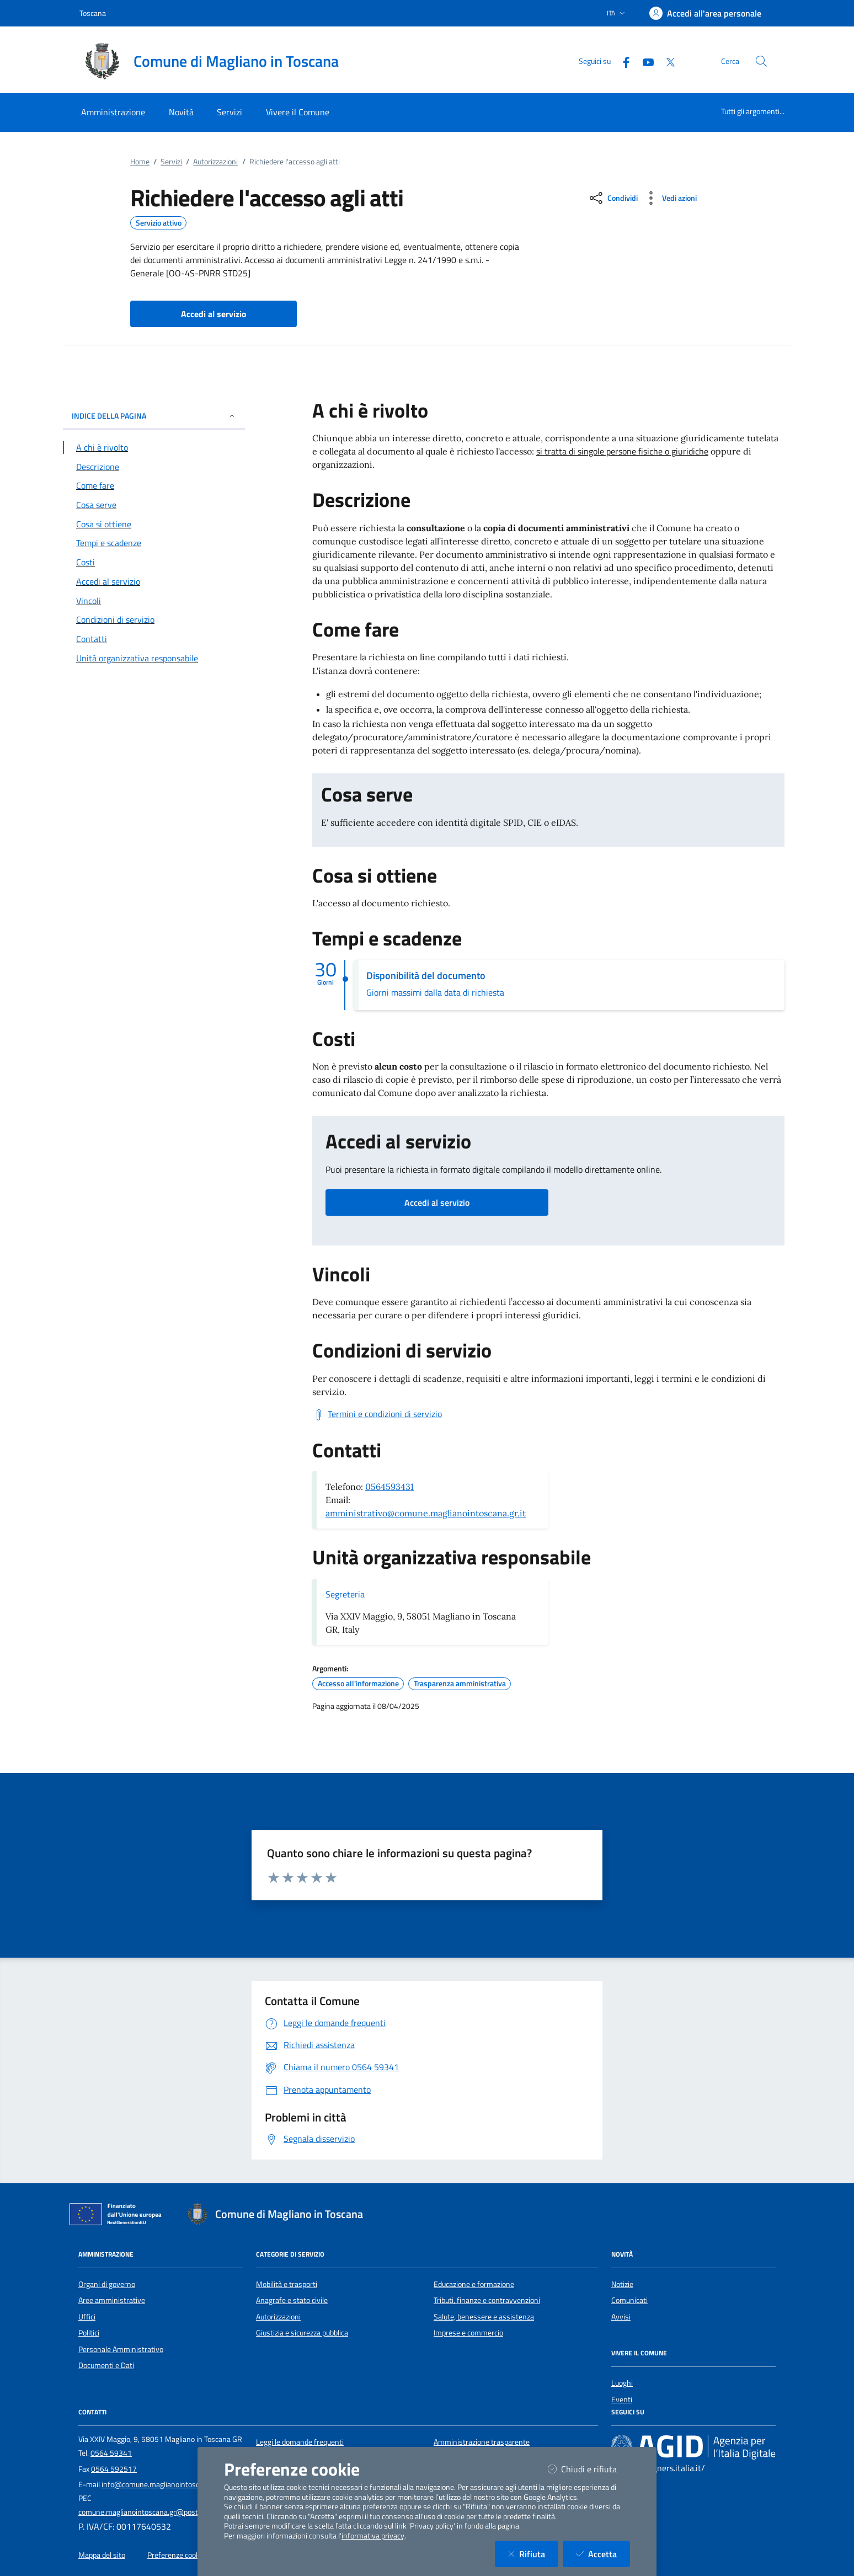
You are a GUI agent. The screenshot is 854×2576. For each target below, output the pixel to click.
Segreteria (345, 1594)
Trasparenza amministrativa (460, 1683)
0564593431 (389, 1486)
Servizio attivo (159, 223)
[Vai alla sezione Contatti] (154, 638)
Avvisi (621, 2317)
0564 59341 (111, 2453)
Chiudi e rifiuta (589, 2469)
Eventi (621, 2399)
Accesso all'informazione (358, 1683)
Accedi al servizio (436, 1202)
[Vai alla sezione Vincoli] (154, 600)
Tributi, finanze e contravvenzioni (487, 2300)
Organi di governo (106, 2284)
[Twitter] (666, 61)
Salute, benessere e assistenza (484, 2317)
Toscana (92, 13)
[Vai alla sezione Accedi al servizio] (154, 581)
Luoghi (622, 2383)
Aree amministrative (111, 2300)
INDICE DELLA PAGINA (154, 415)
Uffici (86, 2317)
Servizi (171, 162)
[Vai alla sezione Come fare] (154, 485)
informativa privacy (372, 2536)
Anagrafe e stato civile (292, 2300)
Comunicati (629, 2300)
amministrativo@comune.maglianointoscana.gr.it (425, 1513)
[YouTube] (644, 61)
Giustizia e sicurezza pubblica (302, 2333)
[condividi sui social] (612, 198)
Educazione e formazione (474, 2284)
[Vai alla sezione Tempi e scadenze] (154, 542)
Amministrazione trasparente (482, 2442)
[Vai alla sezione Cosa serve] (154, 504)
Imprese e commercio (468, 2333)
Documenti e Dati (106, 2365)
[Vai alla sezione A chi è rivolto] (154, 447)
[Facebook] (622, 61)
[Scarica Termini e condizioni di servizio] (377, 1414)
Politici (88, 2333)
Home (140, 162)
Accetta (603, 2554)
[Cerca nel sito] (761, 61)
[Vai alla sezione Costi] (154, 562)
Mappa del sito (101, 2555)
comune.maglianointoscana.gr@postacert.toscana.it (163, 2512)
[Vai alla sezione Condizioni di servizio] (154, 619)
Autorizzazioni (215, 162)
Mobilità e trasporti (286, 2284)
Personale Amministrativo (120, 2349)
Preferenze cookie (176, 2555)
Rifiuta (533, 2554)
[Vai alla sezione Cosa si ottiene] (154, 524)
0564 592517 (114, 2469)
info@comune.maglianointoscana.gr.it (163, 2484)
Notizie (622, 2284)
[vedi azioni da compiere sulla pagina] (669, 198)
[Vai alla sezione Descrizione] (154, 466)
